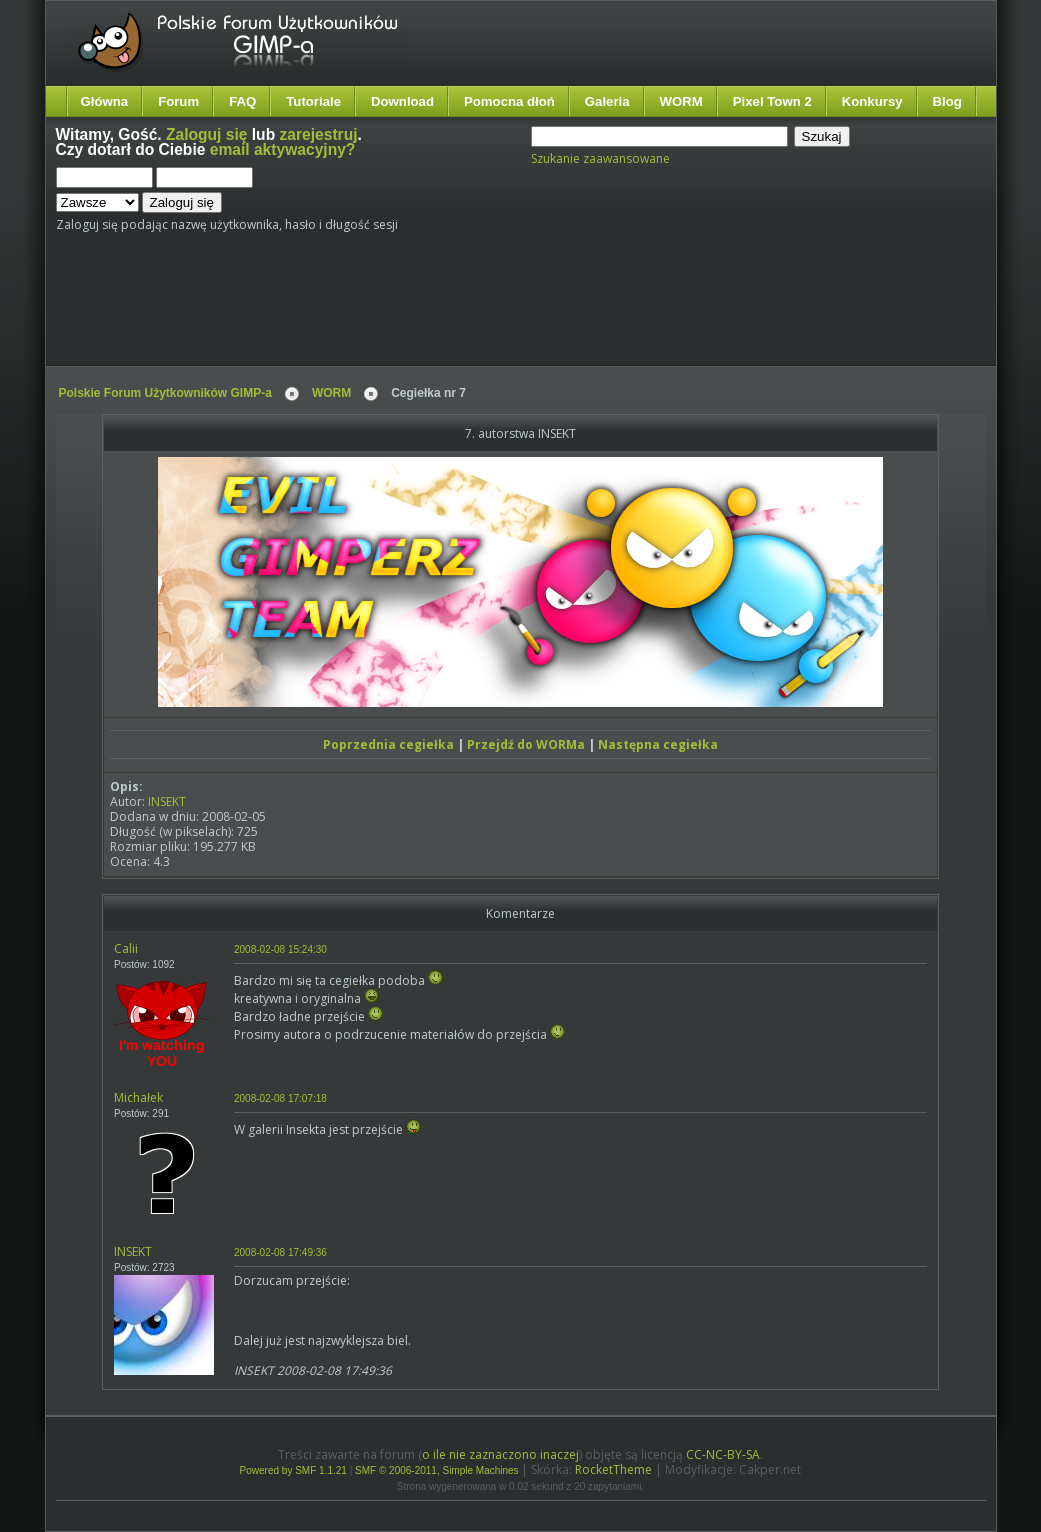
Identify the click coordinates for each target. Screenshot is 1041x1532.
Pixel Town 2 (772, 101)
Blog (947, 101)
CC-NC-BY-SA (723, 1454)
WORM (681, 101)
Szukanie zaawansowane (600, 158)
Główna (105, 101)
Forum (178, 101)
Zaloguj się (206, 134)
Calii (126, 948)
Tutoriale (313, 101)
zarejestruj (319, 134)
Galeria (607, 101)
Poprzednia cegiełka (388, 744)
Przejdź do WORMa (526, 744)
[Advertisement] (431, 307)
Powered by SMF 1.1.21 (293, 1470)
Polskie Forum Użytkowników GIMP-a (165, 393)
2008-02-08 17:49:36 (280, 1252)
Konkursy (872, 101)
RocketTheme (613, 1469)
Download (402, 101)
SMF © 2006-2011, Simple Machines (437, 1470)
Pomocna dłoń (509, 101)
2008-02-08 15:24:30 (280, 949)
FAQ (242, 101)
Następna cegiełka (658, 744)
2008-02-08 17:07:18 (280, 1098)
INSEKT (167, 801)
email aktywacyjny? (283, 149)
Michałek (138, 1097)
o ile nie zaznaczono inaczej (500, 1454)
